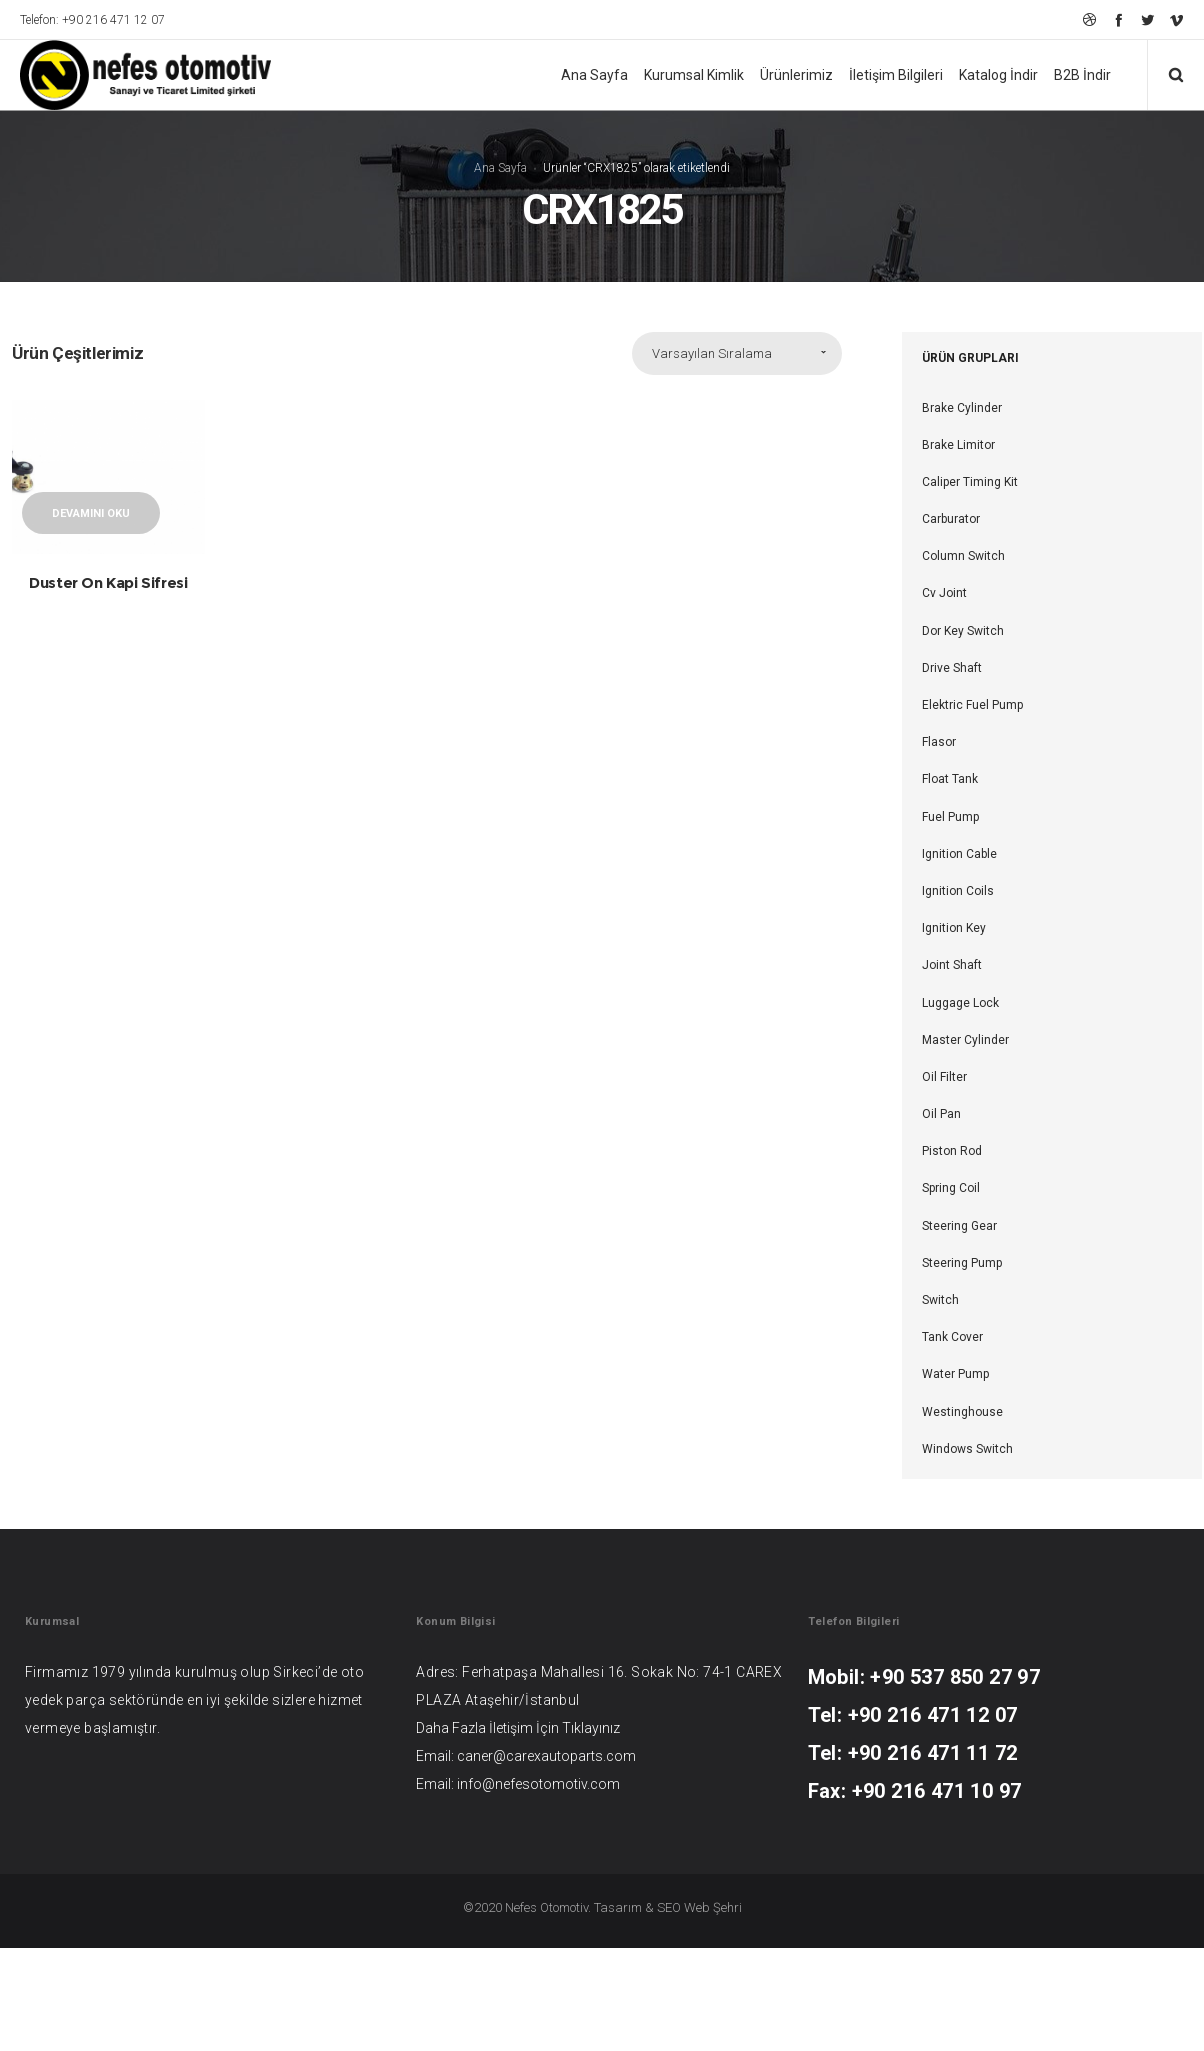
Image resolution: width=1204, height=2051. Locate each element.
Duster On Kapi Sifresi (108, 582)
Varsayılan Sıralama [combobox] (712, 353)
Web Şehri (713, 1907)
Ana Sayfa (500, 168)
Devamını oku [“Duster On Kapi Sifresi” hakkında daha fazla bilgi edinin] (91, 513)
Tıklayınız (591, 1728)
